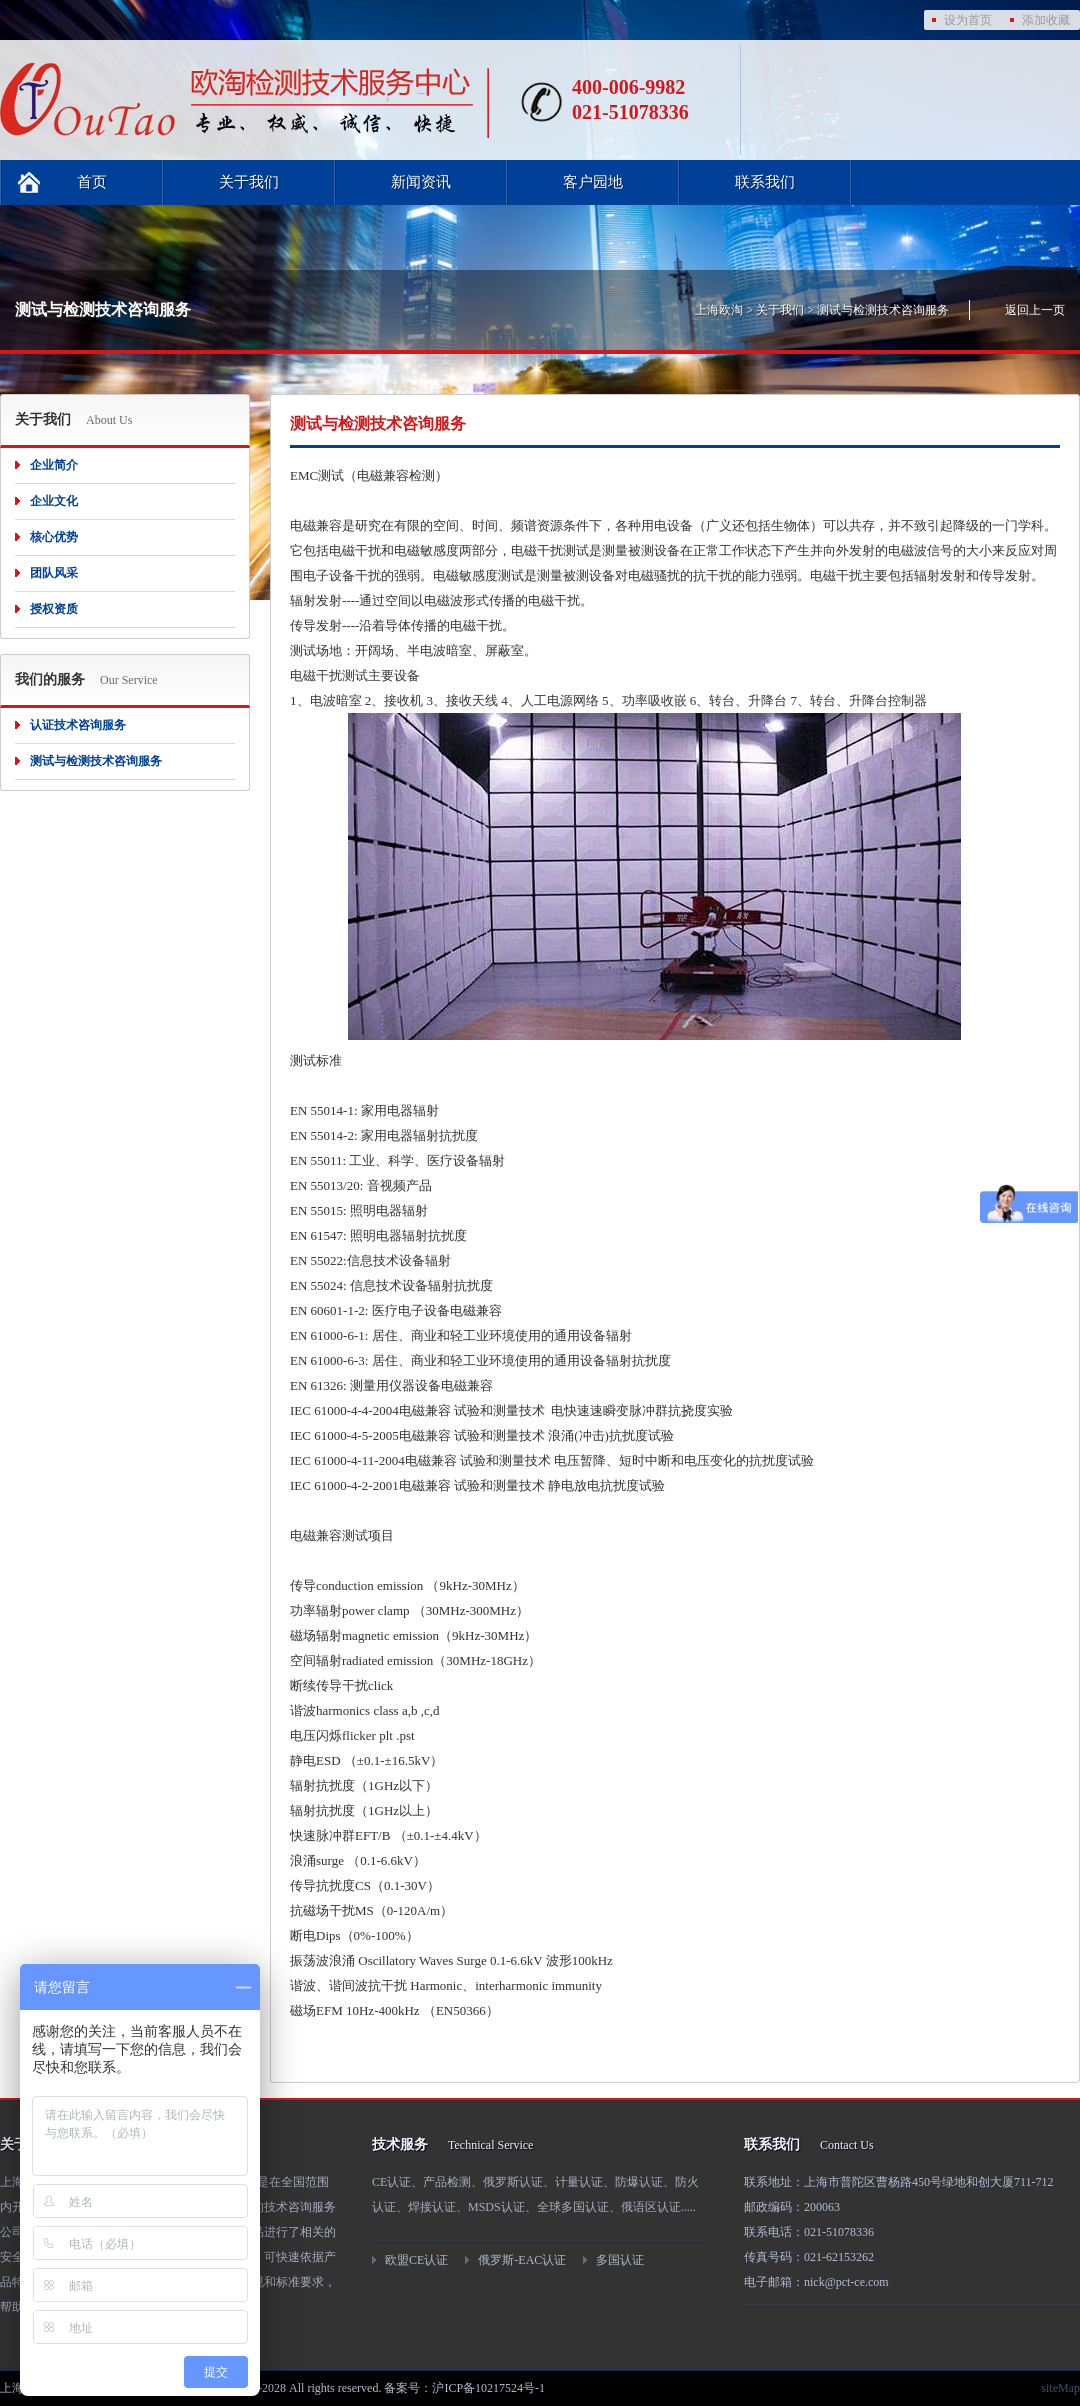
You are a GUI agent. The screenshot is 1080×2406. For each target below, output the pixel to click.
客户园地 (593, 182)
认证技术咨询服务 (78, 725)
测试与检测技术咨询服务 (883, 310)
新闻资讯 (421, 182)
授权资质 (54, 609)
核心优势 (54, 537)
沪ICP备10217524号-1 (488, 2388)
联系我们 (765, 182)
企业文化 (54, 501)
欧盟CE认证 (416, 2260)
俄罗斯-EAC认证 (522, 2260)
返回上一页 (1035, 310)
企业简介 (54, 465)
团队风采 (54, 573)
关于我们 (249, 182)
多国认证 (620, 2260)
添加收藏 (1046, 20)
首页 (92, 182)
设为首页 (968, 20)
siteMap (1060, 2388)
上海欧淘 (719, 310)
